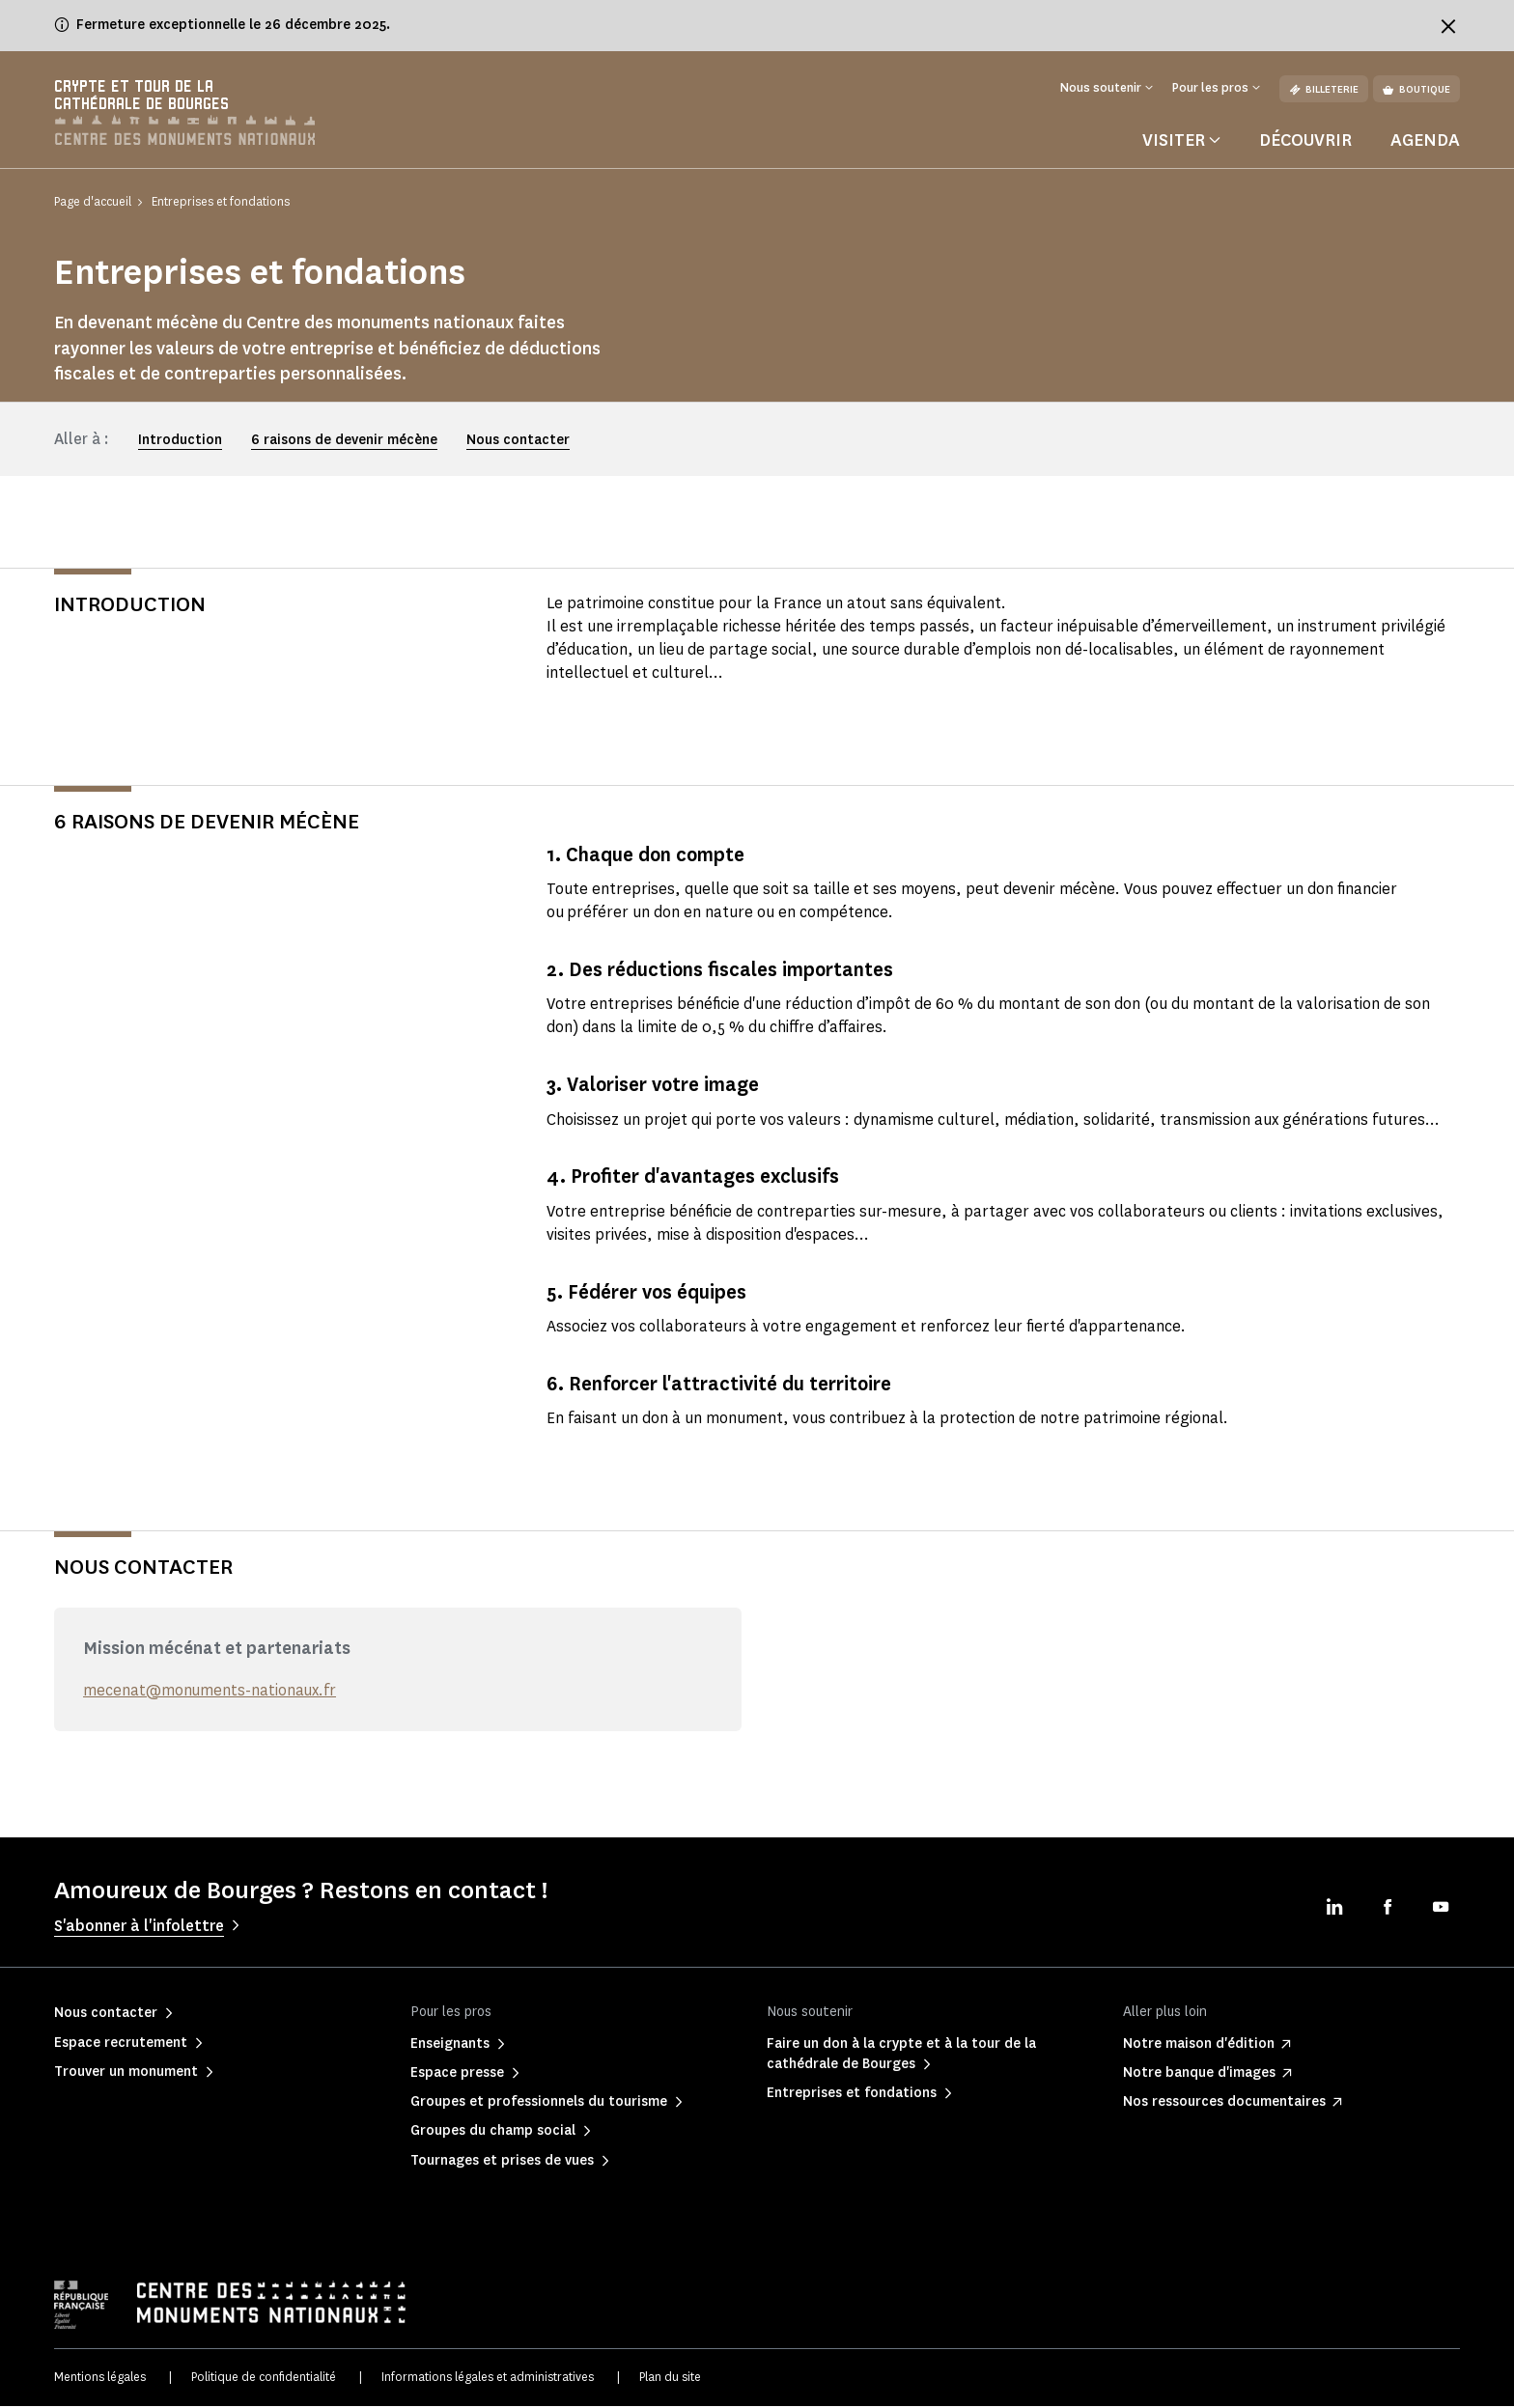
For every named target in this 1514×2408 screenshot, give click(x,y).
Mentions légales (100, 2378)
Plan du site (670, 2378)
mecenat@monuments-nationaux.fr (210, 1692)
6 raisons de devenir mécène (344, 442)
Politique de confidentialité (263, 2378)
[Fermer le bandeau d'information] (1448, 26)
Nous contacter (518, 442)
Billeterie (1324, 89)
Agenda (1425, 142)
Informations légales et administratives (487, 2378)
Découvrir (1305, 142)
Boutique (1416, 89)
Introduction (180, 442)
